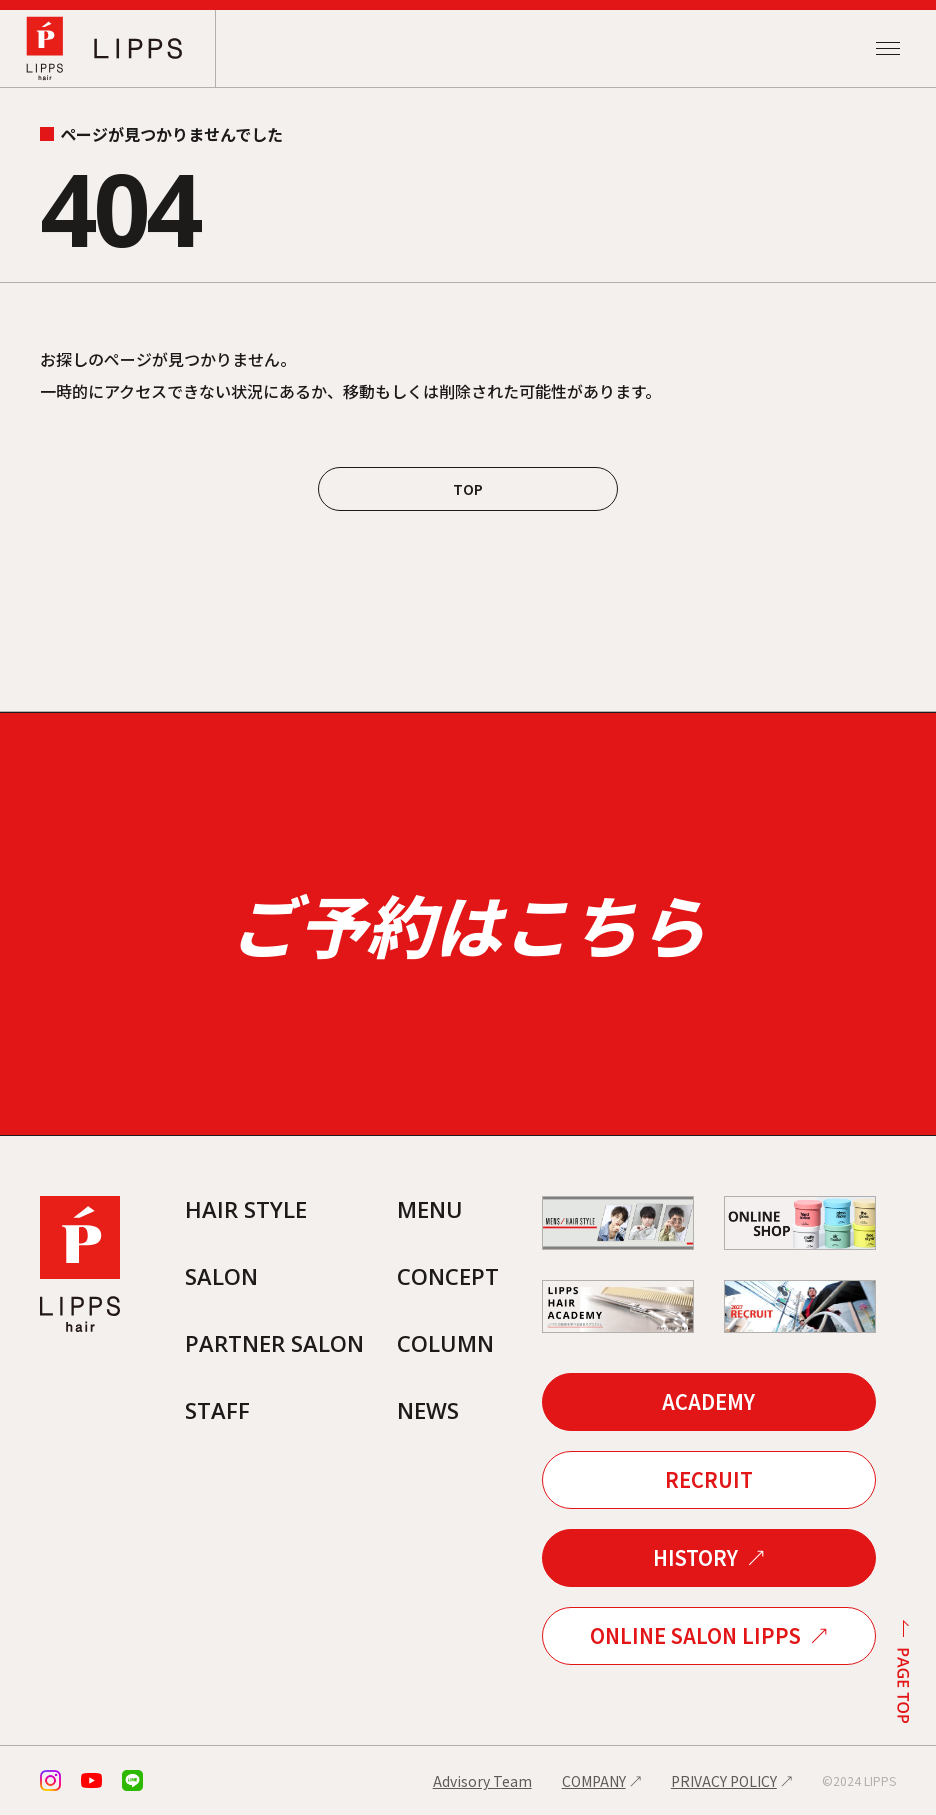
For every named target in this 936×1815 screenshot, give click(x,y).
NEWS (428, 1410)
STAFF (217, 1410)
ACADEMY (708, 1401)
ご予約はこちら (468, 923)
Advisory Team (482, 1781)
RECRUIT (709, 1479)
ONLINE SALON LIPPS (695, 1635)
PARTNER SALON (274, 1343)
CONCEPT (448, 1276)
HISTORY (695, 1557)
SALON (221, 1276)
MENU (430, 1209)
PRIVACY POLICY (724, 1781)
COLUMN (445, 1343)
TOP (468, 489)
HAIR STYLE (246, 1209)
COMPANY (594, 1781)
